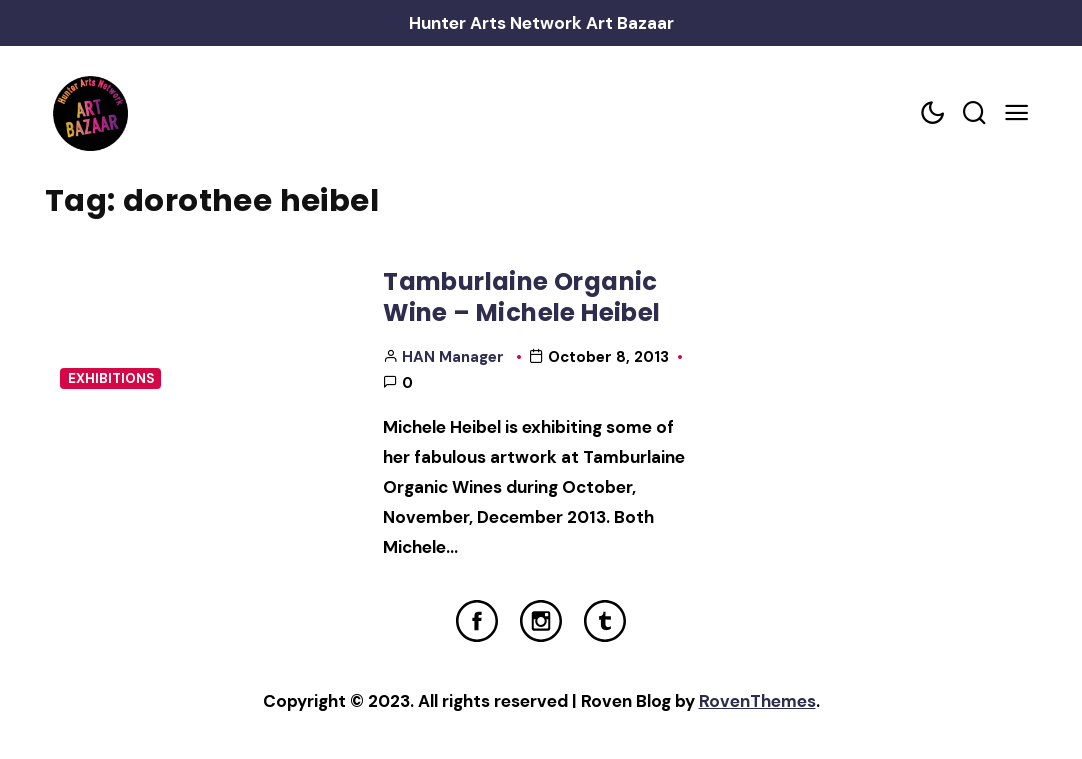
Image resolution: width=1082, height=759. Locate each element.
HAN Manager (453, 357)
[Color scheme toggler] (932, 113)
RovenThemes (757, 701)
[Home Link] (90, 113)
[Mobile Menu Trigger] (1016, 113)
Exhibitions (111, 378)
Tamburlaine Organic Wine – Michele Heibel (521, 297)
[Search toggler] (974, 113)
